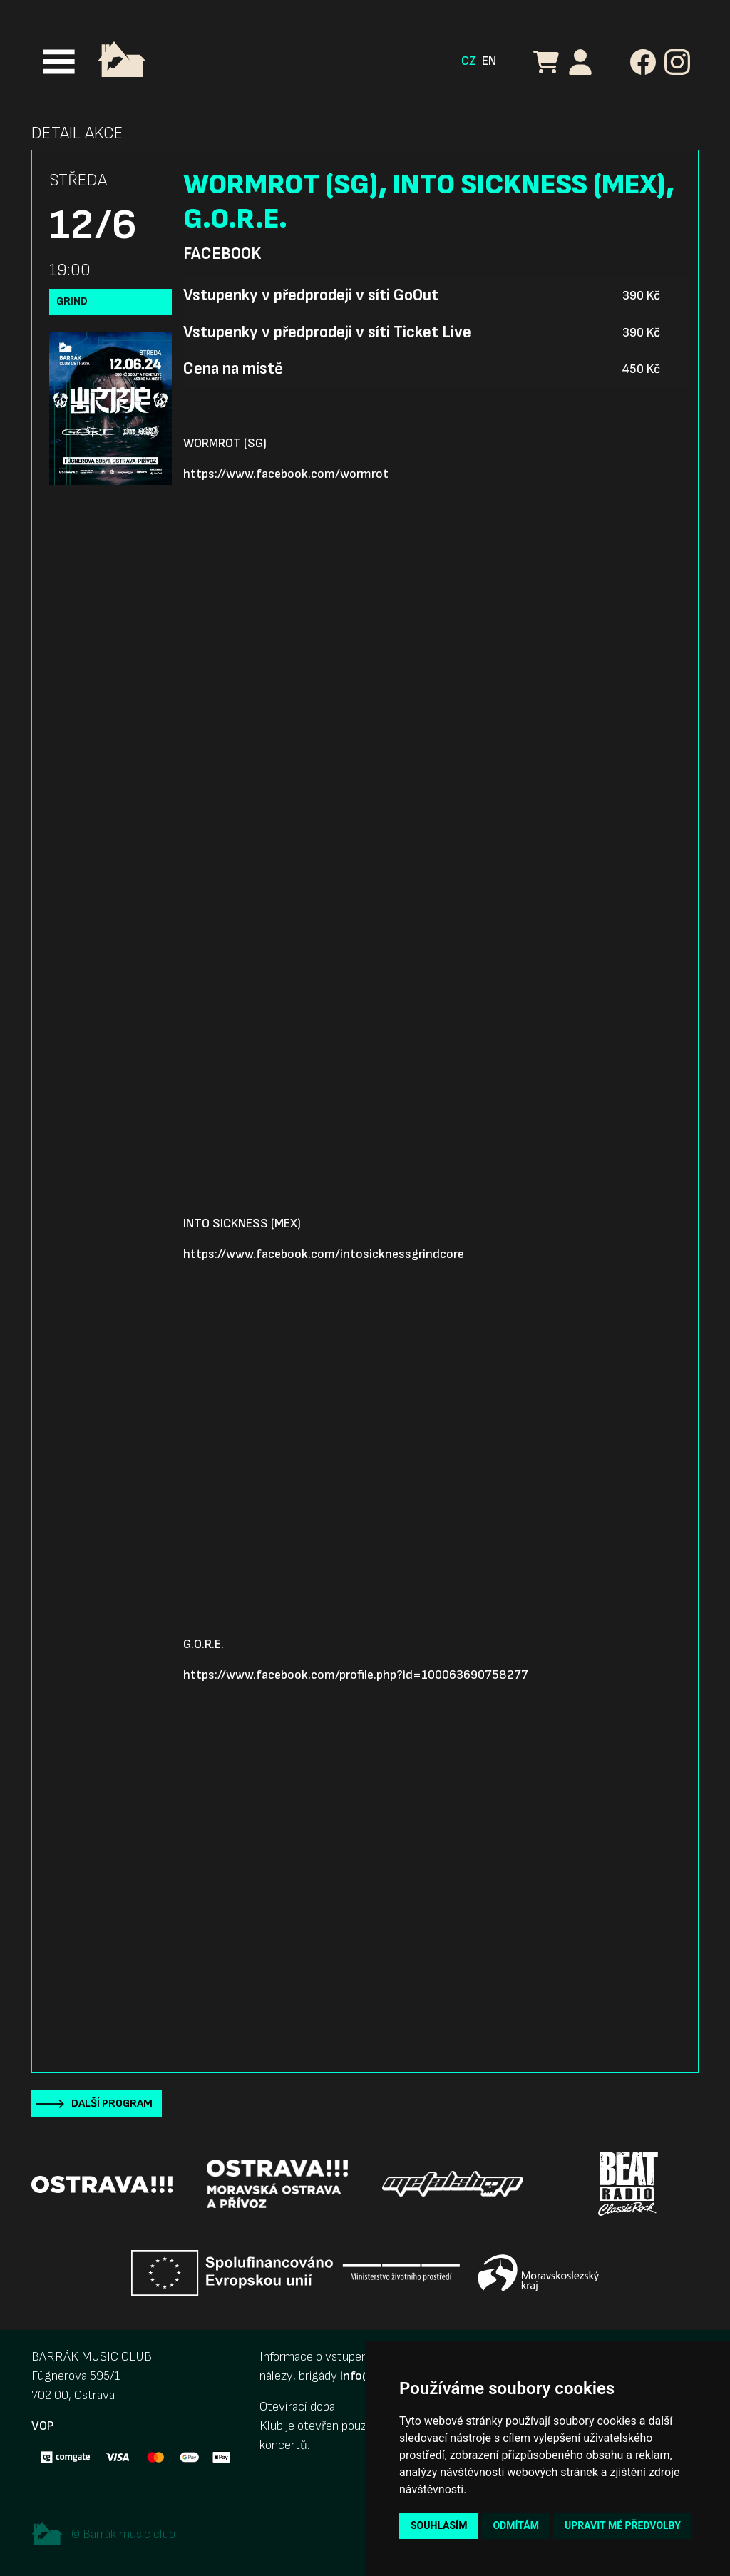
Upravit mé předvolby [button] (623, 2525)
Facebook (222, 254)
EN (489, 60)
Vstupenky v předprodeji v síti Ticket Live (327, 332)
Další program (112, 2103)
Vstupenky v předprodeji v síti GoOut (310, 295)
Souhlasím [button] (439, 2525)
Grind (72, 301)
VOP (42, 2425)
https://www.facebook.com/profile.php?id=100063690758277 (355, 1674)
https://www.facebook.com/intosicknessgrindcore (323, 1254)
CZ (468, 60)
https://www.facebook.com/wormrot (286, 473)
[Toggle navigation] (59, 61)
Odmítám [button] (516, 2525)
